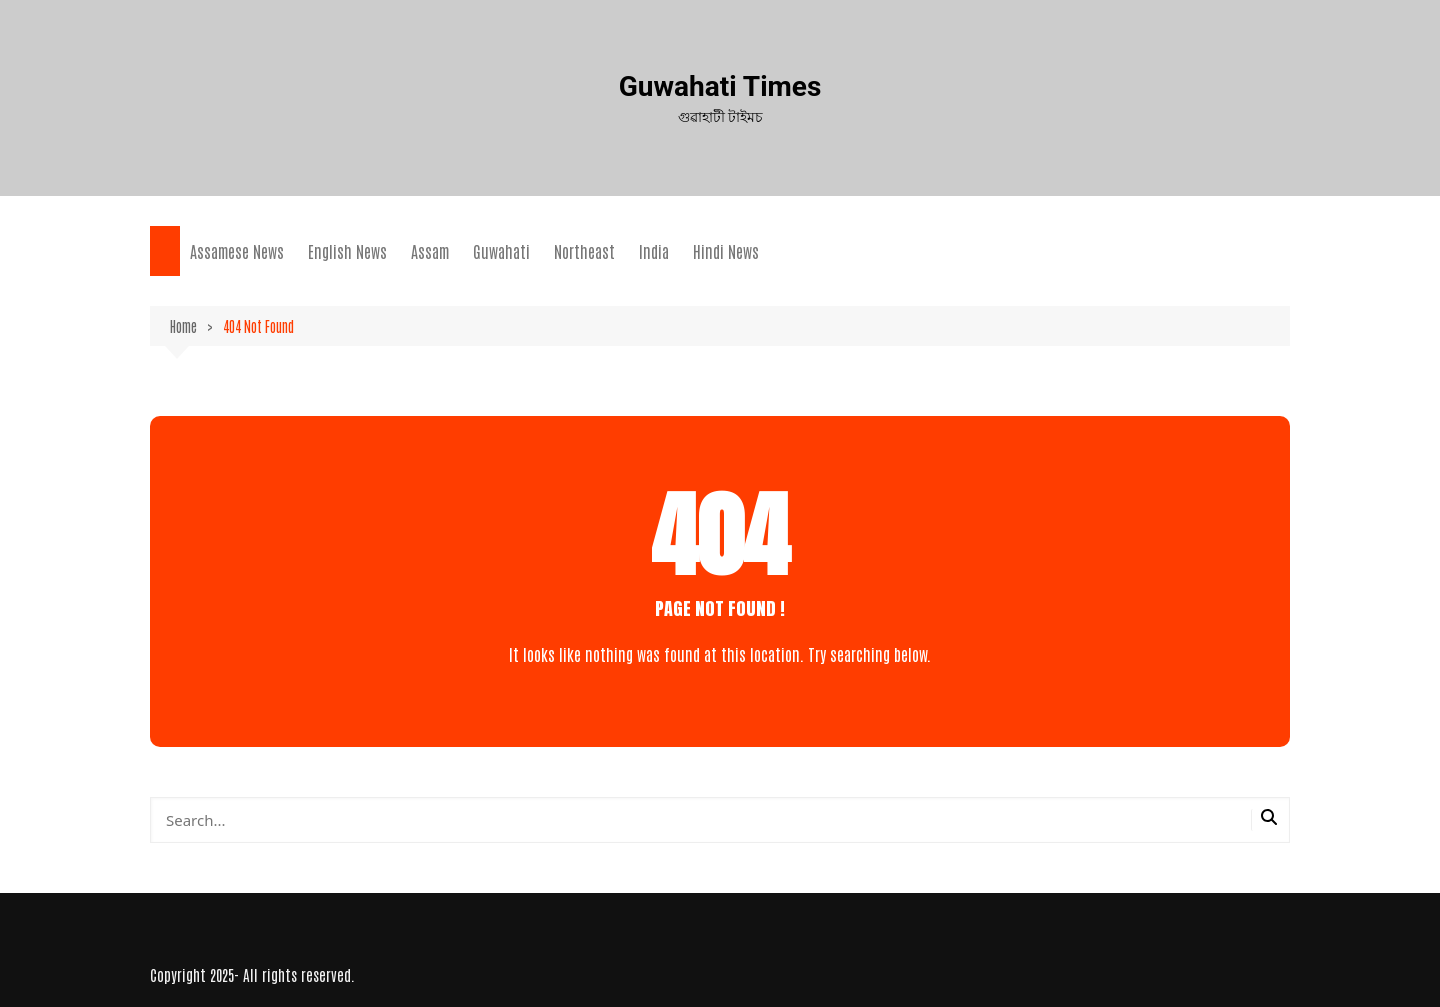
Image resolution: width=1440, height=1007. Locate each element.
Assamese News (237, 251)
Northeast (584, 251)
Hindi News (726, 251)
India (654, 251)
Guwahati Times (720, 86)
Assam (430, 251)
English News (347, 251)
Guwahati (501, 251)
